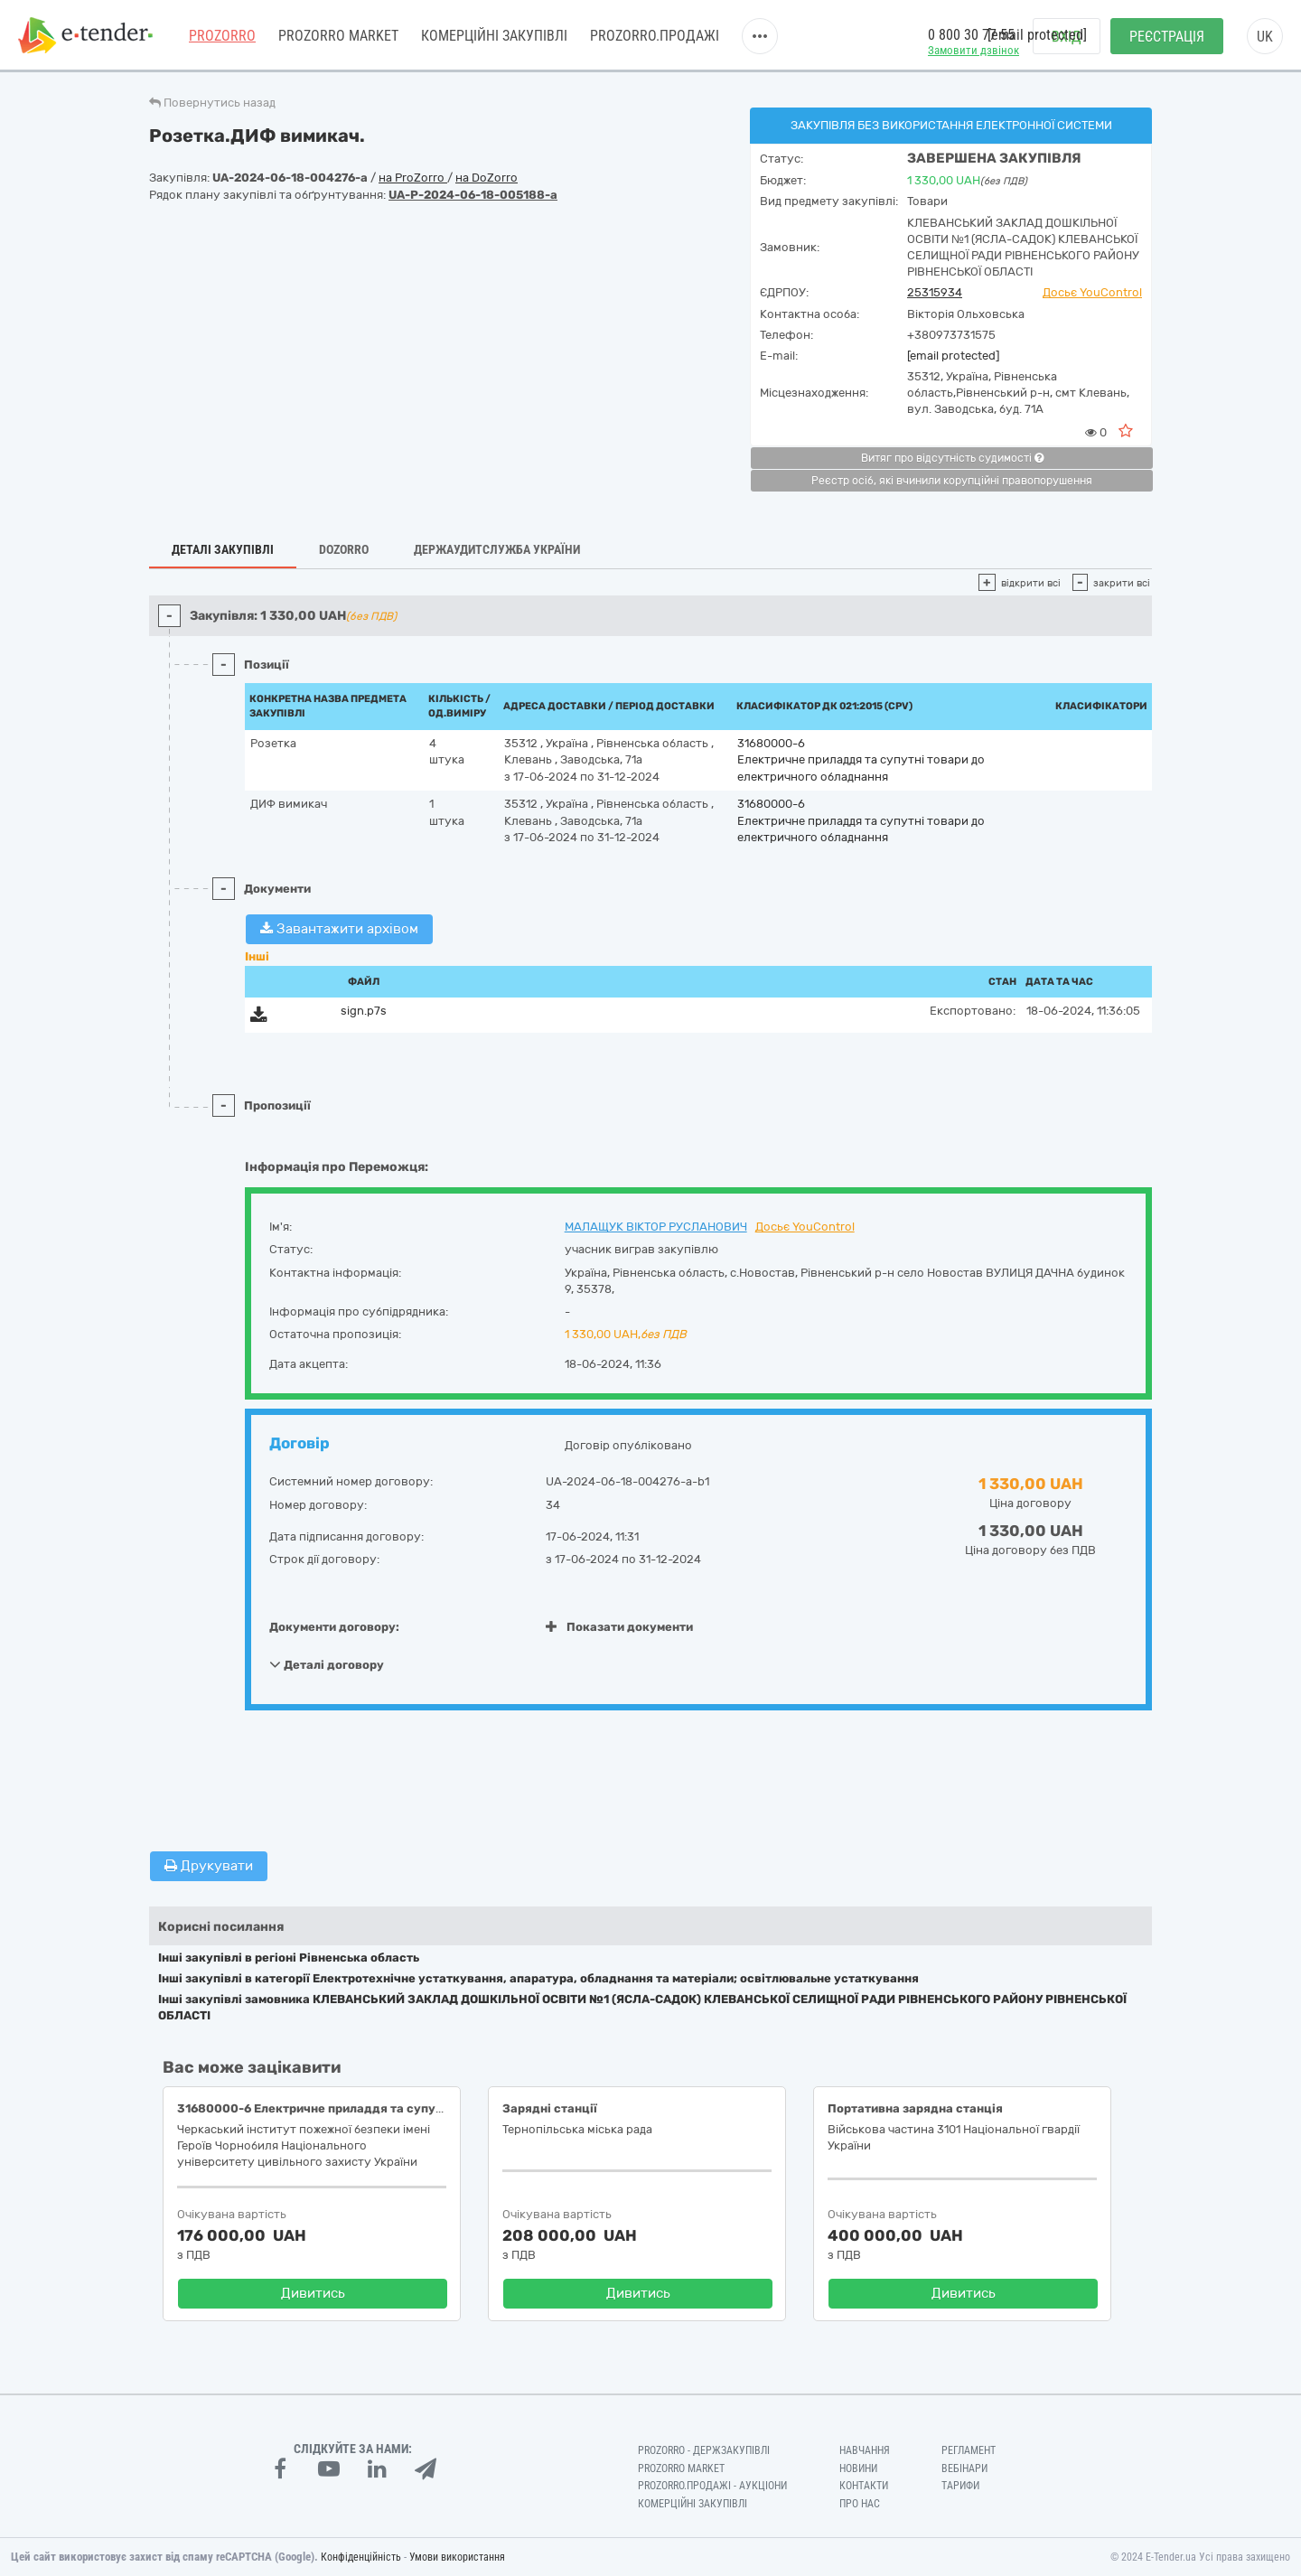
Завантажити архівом (339, 929)
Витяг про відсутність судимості (952, 458)
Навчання (864, 2450)
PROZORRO (222, 35)
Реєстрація (1166, 36)
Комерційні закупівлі (494, 35)
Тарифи (960, 2485)
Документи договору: (334, 1627)
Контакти (863, 2485)
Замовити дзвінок (973, 50)
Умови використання (457, 2557)
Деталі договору (326, 1664)
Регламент (968, 2450)
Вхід (1066, 36)
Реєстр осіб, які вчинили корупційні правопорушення (951, 480)
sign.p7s (364, 1010)
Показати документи (619, 1627)
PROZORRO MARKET (338, 35)
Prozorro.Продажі (654, 35)
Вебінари (964, 2468)
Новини (858, 2468)
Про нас (859, 2503)
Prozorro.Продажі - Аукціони (712, 2485)
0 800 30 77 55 (971, 34)
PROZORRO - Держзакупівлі (704, 2450)
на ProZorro (413, 177)
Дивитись (313, 2293)
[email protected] (953, 355)
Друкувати (208, 1866)
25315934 (934, 292)
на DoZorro (486, 177)
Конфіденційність (361, 2557)
